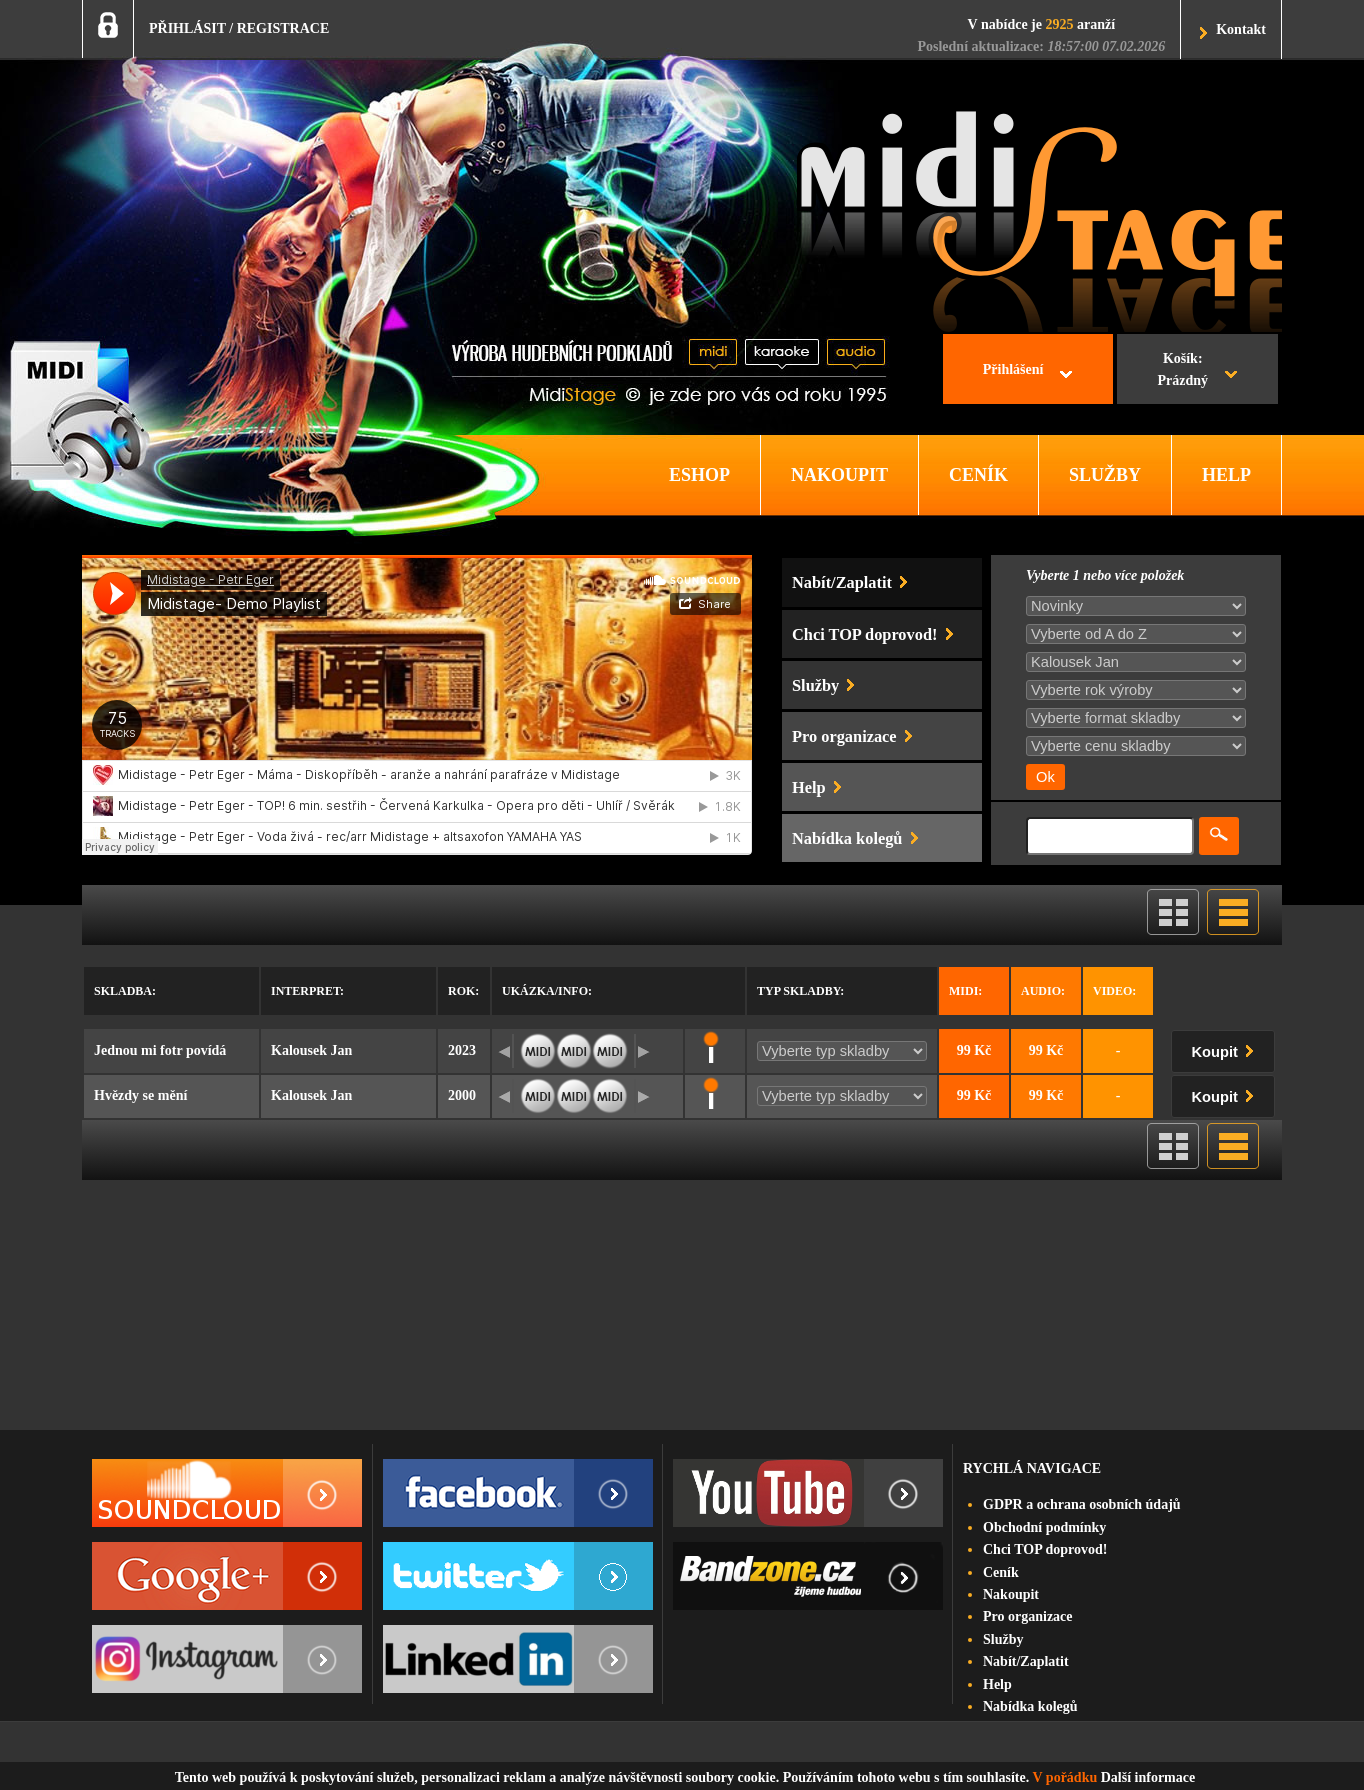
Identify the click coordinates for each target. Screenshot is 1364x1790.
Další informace (1148, 1777)
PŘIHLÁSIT (187, 28)
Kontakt (1241, 29)
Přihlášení (1013, 369)
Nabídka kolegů (1030, 1706)
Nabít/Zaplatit (1026, 1661)
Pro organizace (1028, 1616)
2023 (462, 1050)
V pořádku (1065, 1777)
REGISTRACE (283, 28)
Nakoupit (1011, 1594)
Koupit (1227, 1048)
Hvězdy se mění (140, 1095)
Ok (1045, 777)
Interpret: (307, 991)
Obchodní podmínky (1044, 1527)
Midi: (965, 991)
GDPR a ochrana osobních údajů (1082, 1504)
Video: (1114, 991)
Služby (1003, 1639)
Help (997, 1684)
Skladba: (125, 991)
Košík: (1182, 372)
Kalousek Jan (311, 1050)
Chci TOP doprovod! (1045, 1549)
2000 (462, 1095)
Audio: (1043, 991)
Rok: (463, 991)
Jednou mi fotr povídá (160, 1050)
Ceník (1001, 1572)
